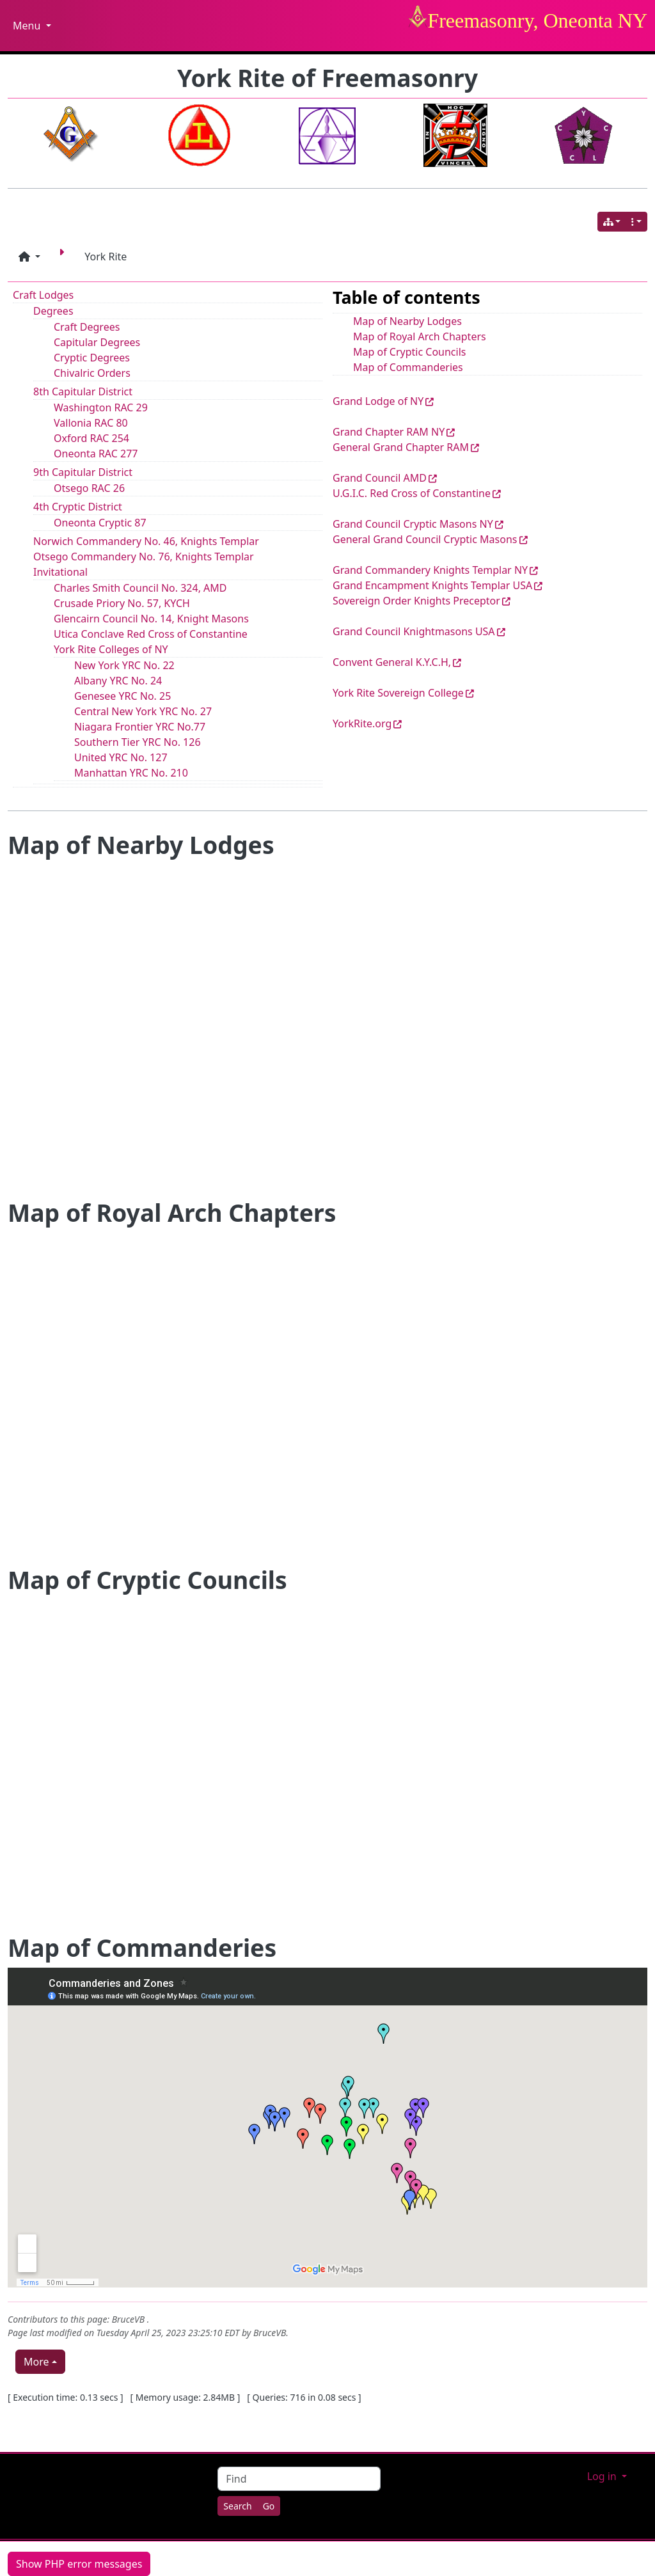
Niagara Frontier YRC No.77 (139, 727)
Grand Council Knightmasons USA (414, 631)
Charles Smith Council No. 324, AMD (140, 588)
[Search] (237, 2506)
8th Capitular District (82, 391)
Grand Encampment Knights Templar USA (432, 585)
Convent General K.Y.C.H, (392, 662)
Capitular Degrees (97, 342)
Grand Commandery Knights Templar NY (430, 570)
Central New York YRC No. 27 (143, 711)
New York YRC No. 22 (124, 665)
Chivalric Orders (92, 373)
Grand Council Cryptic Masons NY (413, 524)
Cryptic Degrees (92, 358)
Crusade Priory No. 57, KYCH (122, 603)
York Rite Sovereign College (398, 693)
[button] (29, 256)
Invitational (60, 572)
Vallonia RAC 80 (91, 423)
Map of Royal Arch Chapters (419, 336)
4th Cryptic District (77, 507)
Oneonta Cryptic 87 (100, 523)
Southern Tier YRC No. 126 (137, 742)
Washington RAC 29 (101, 407)
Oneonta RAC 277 (96, 453)
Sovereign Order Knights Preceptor (416, 601)
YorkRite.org (362, 723)
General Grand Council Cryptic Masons (425, 539)
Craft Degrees (87, 327)
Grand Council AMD (380, 478)
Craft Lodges (43, 295)
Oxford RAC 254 (91, 438)
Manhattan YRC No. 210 (131, 773)
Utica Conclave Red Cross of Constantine (151, 634)
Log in (603, 2476)
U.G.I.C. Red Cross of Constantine (412, 493)
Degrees (53, 311)
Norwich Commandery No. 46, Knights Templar (146, 541)
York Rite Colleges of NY (111, 649)
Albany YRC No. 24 (118, 681)
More (36, 2362)
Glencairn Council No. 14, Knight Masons (151, 619)
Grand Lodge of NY (378, 401)
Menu (32, 26)
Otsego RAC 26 (89, 488)
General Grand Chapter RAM (401, 447)
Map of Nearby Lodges (407, 321)
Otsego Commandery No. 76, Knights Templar (143, 556)
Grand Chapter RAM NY (389, 432)
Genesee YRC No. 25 (122, 696)
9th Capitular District (82, 472)
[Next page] (64, 256)
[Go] (269, 2506)
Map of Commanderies (408, 367)
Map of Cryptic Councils (409, 352)
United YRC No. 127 (121, 757)
